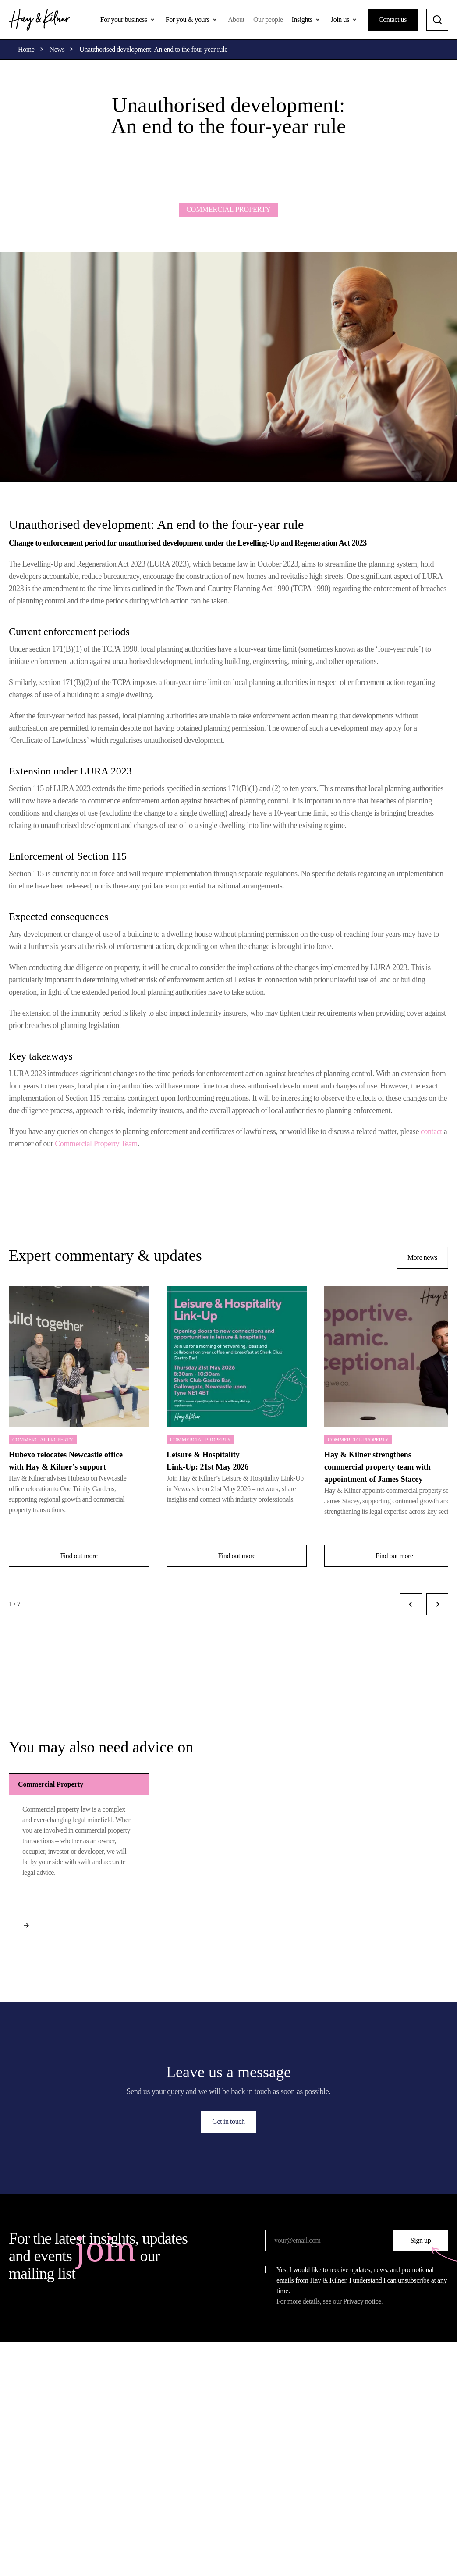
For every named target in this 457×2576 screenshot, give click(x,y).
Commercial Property (228, 209)
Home (26, 49)
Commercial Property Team (96, 1143)
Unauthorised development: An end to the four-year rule (153, 49)
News (57, 49)
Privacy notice (362, 2301)
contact (431, 1131)
